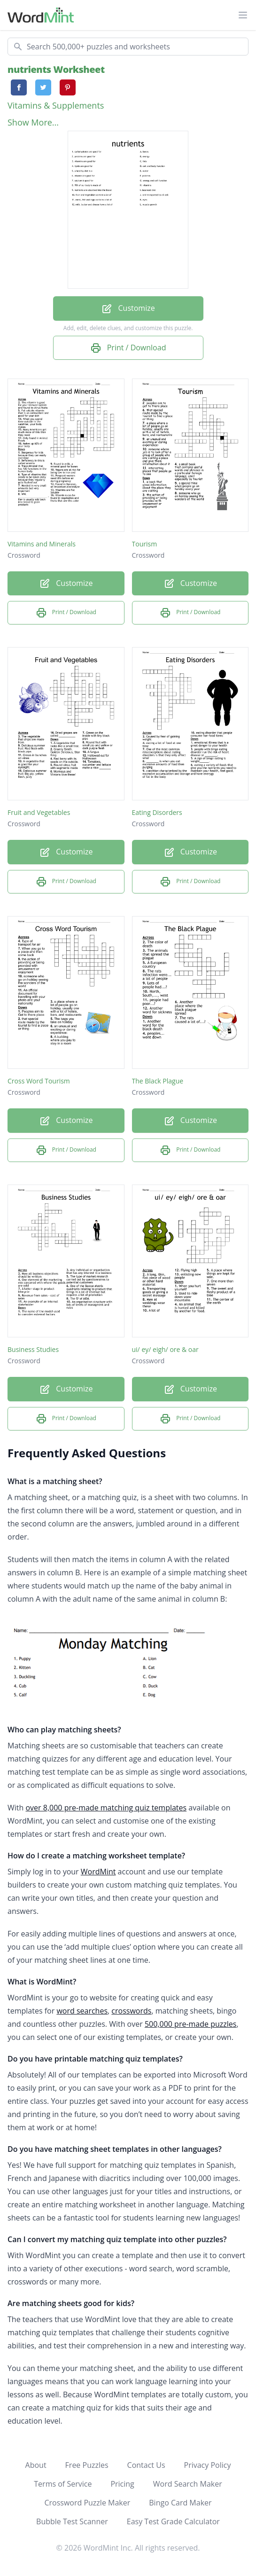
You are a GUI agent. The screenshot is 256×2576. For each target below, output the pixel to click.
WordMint (98, 1871)
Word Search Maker (187, 2484)
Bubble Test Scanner (72, 2521)
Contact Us (146, 2465)
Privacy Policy (207, 2465)
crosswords (131, 2011)
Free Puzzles (87, 2465)
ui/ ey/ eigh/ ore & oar (165, 1349)
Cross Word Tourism (39, 1080)
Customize (128, 309)
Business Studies (33, 1349)
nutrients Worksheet (56, 69)
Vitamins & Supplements (56, 105)
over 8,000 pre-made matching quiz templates (105, 1807)
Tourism (144, 543)
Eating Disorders (157, 812)
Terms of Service (63, 2484)
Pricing (122, 2484)
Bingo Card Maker (180, 2502)
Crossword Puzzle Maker (87, 2502)
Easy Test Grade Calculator (173, 2521)
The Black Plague (158, 1080)
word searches (82, 2011)
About (36, 2465)
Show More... (33, 122)
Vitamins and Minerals (42, 543)
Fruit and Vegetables (39, 812)
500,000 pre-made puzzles (191, 2024)
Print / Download (128, 348)
